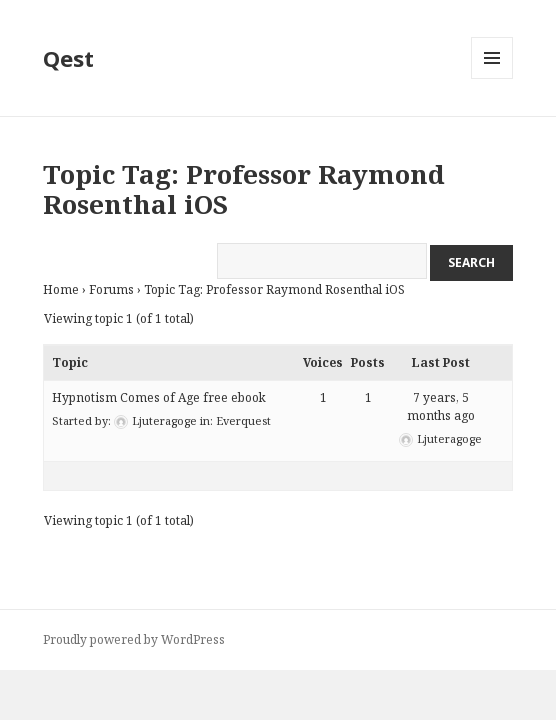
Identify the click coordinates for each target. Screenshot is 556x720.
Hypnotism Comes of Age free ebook (159, 397)
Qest (68, 58)
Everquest (243, 420)
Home (61, 289)
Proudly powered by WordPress (134, 639)
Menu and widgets (492, 78)
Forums (111, 289)
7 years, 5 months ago (441, 406)
